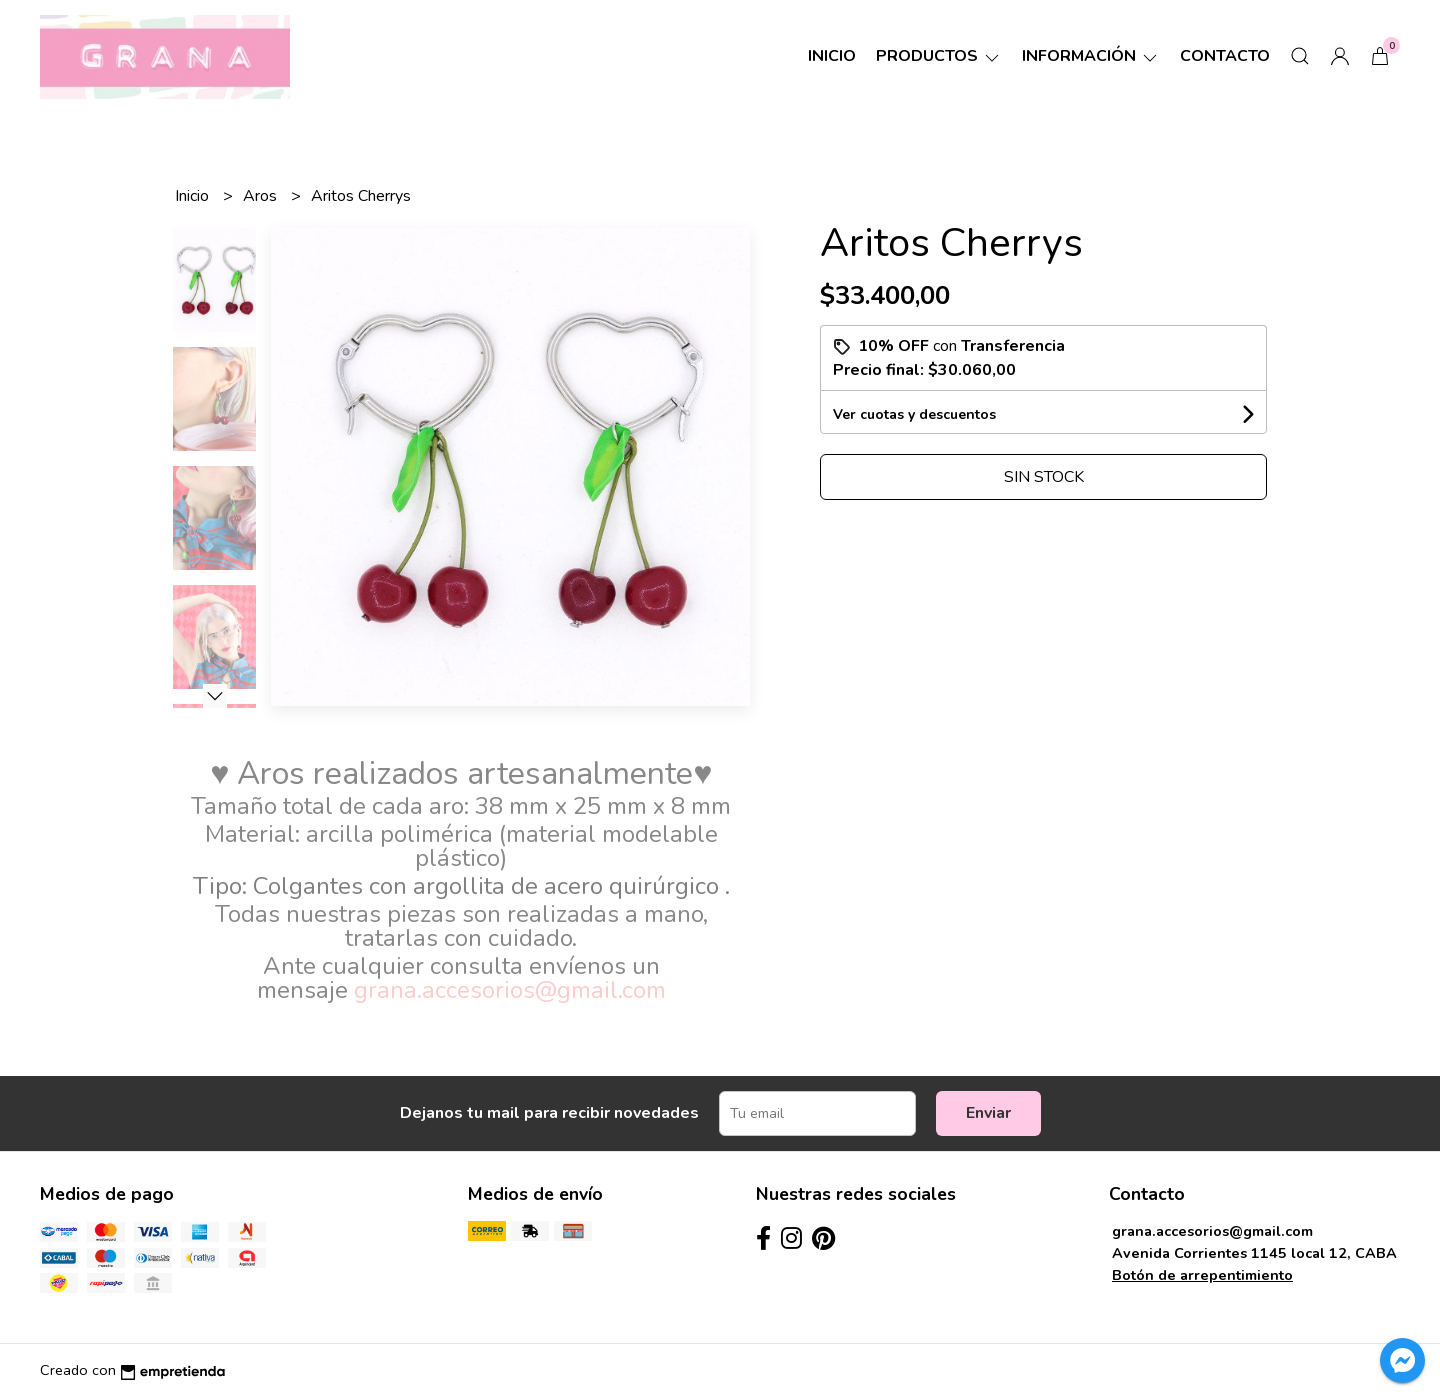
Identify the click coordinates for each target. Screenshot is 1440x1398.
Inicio (832, 56)
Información (1091, 56)
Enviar (988, 1113)
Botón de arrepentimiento (1202, 1275)
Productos (939, 56)
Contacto (1225, 56)
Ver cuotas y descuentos (914, 414)
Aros (262, 196)
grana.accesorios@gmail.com (1212, 1231)
